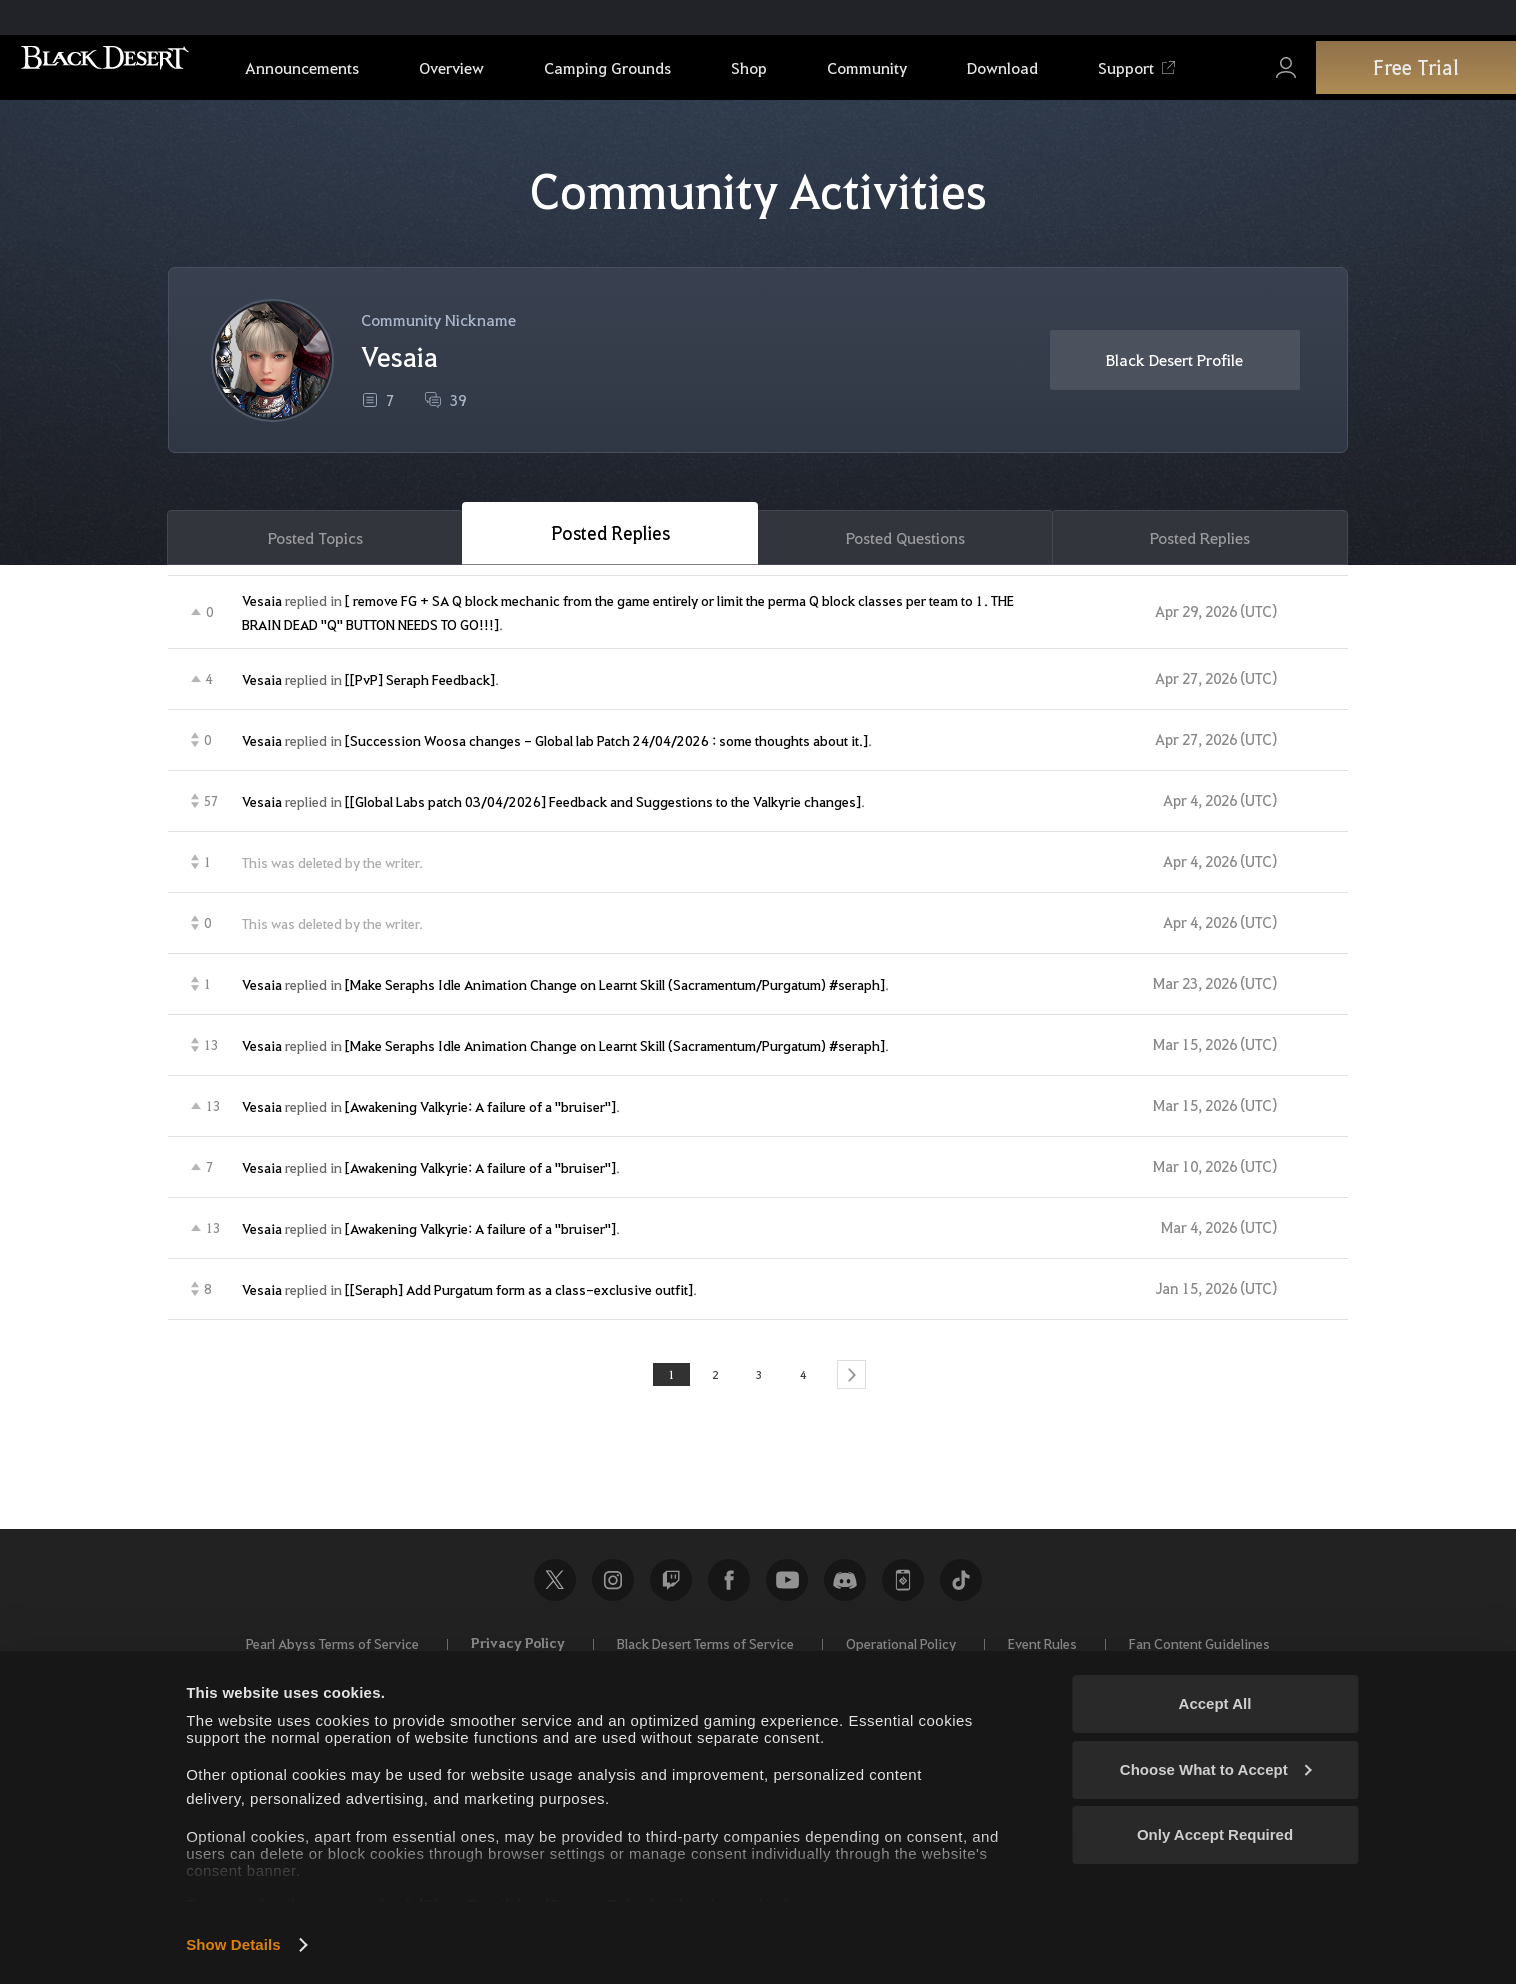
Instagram (613, 1588)
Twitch (671, 1588)
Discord (845, 1588)
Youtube (787, 1588)
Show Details (233, 1944)
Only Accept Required (1215, 1834)
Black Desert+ (903, 1588)
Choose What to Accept (1216, 1769)
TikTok (961, 1588)
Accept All (1215, 1703)
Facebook (729, 1588)
